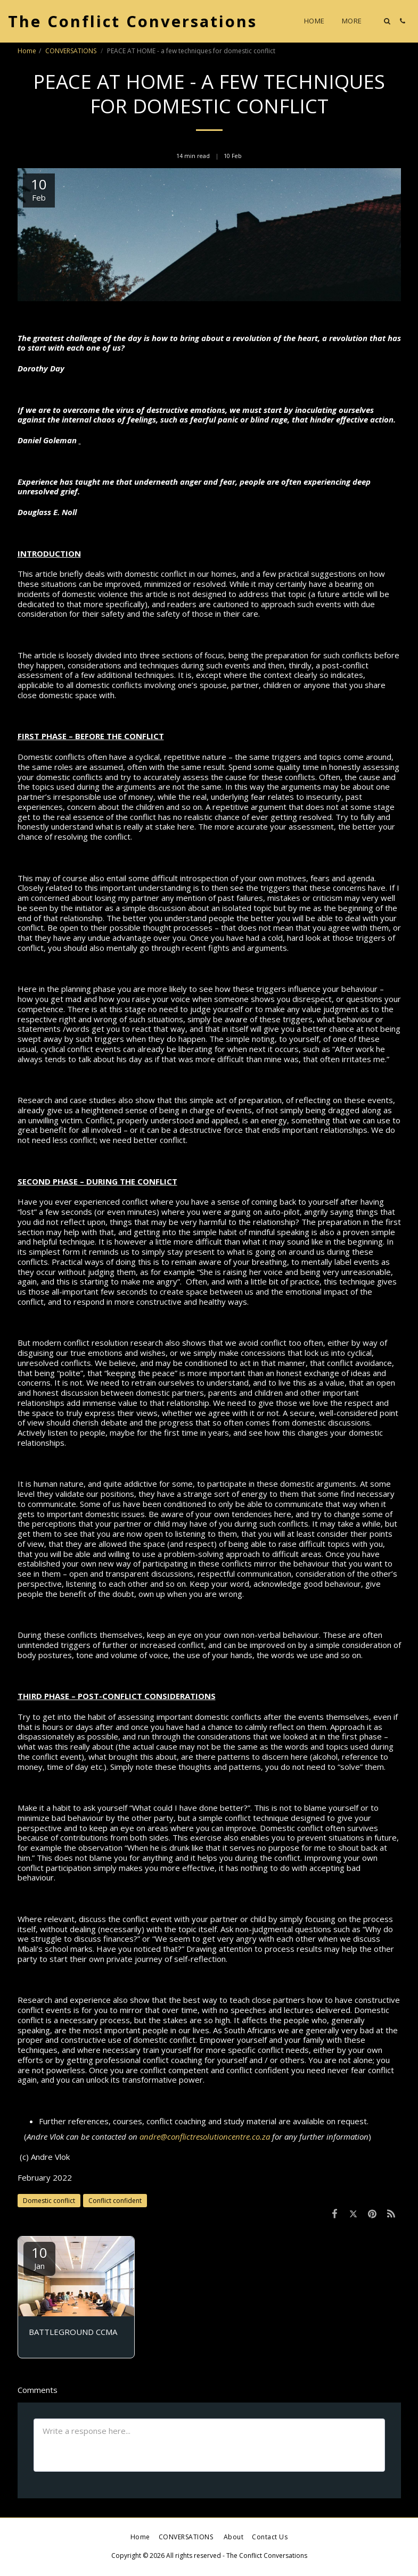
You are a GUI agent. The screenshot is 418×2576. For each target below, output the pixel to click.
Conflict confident (115, 2200)
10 (39, 2257)
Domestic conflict (49, 2200)
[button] (387, 21)
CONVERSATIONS (71, 50)
